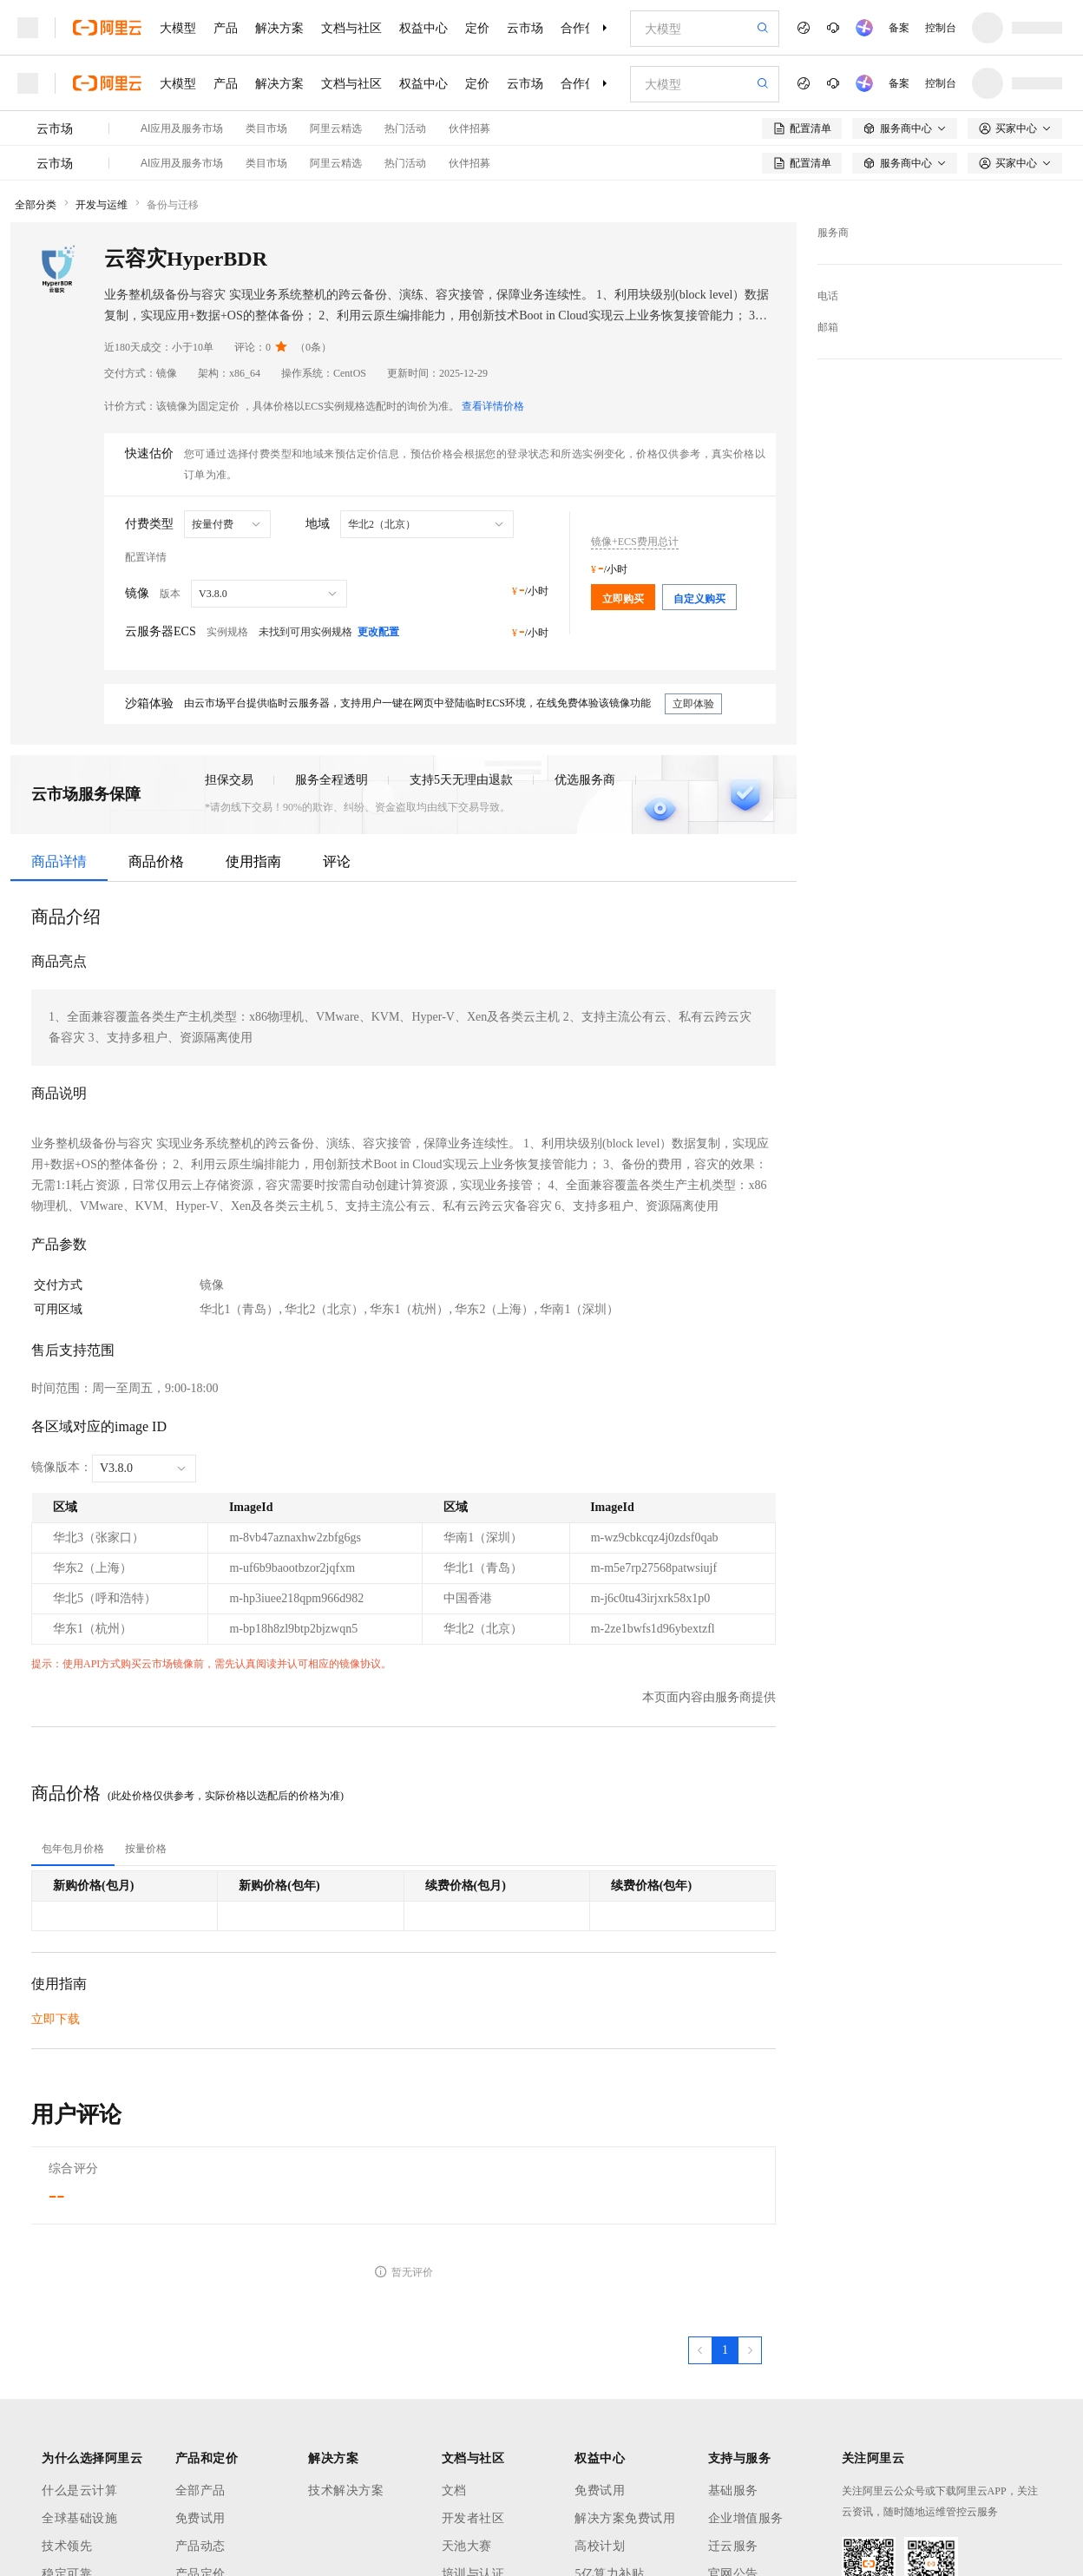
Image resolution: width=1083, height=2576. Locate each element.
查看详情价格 (493, 406)
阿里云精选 (336, 128)
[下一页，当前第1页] (750, 2350)
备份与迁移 (173, 205)
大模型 (178, 28)
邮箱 (827, 327)
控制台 (940, 28)
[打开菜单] (28, 28)
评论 (337, 861)
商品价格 (156, 861)
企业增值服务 (746, 2518)
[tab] (73, 1848)
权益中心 (423, 28)
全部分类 (35, 205)
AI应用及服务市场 (182, 128)
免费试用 (200, 2518)
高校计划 (599, 2546)
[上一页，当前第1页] (700, 2350)
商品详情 (59, 861)
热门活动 (405, 128)
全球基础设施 (79, 2518)
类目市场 (266, 128)
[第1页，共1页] (725, 2350)
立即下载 (55, 2019)
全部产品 (200, 2490)
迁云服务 (733, 2546)
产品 (225, 28)
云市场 (525, 28)
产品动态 (200, 2546)
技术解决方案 (346, 2490)
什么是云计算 (79, 2490)
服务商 (833, 233)
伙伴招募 (469, 128)
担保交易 (229, 779)
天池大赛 (467, 2546)
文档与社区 (351, 28)
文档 (454, 2490)
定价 (477, 28)
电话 (827, 296)
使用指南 (253, 861)
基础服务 (733, 2490)
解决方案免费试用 (624, 2518)
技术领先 (67, 2546)
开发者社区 (473, 2518)
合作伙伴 (585, 28)
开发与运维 (101, 205)
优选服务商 (585, 779)
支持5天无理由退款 (461, 779)
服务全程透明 (331, 779)
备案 (899, 28)
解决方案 (279, 28)
